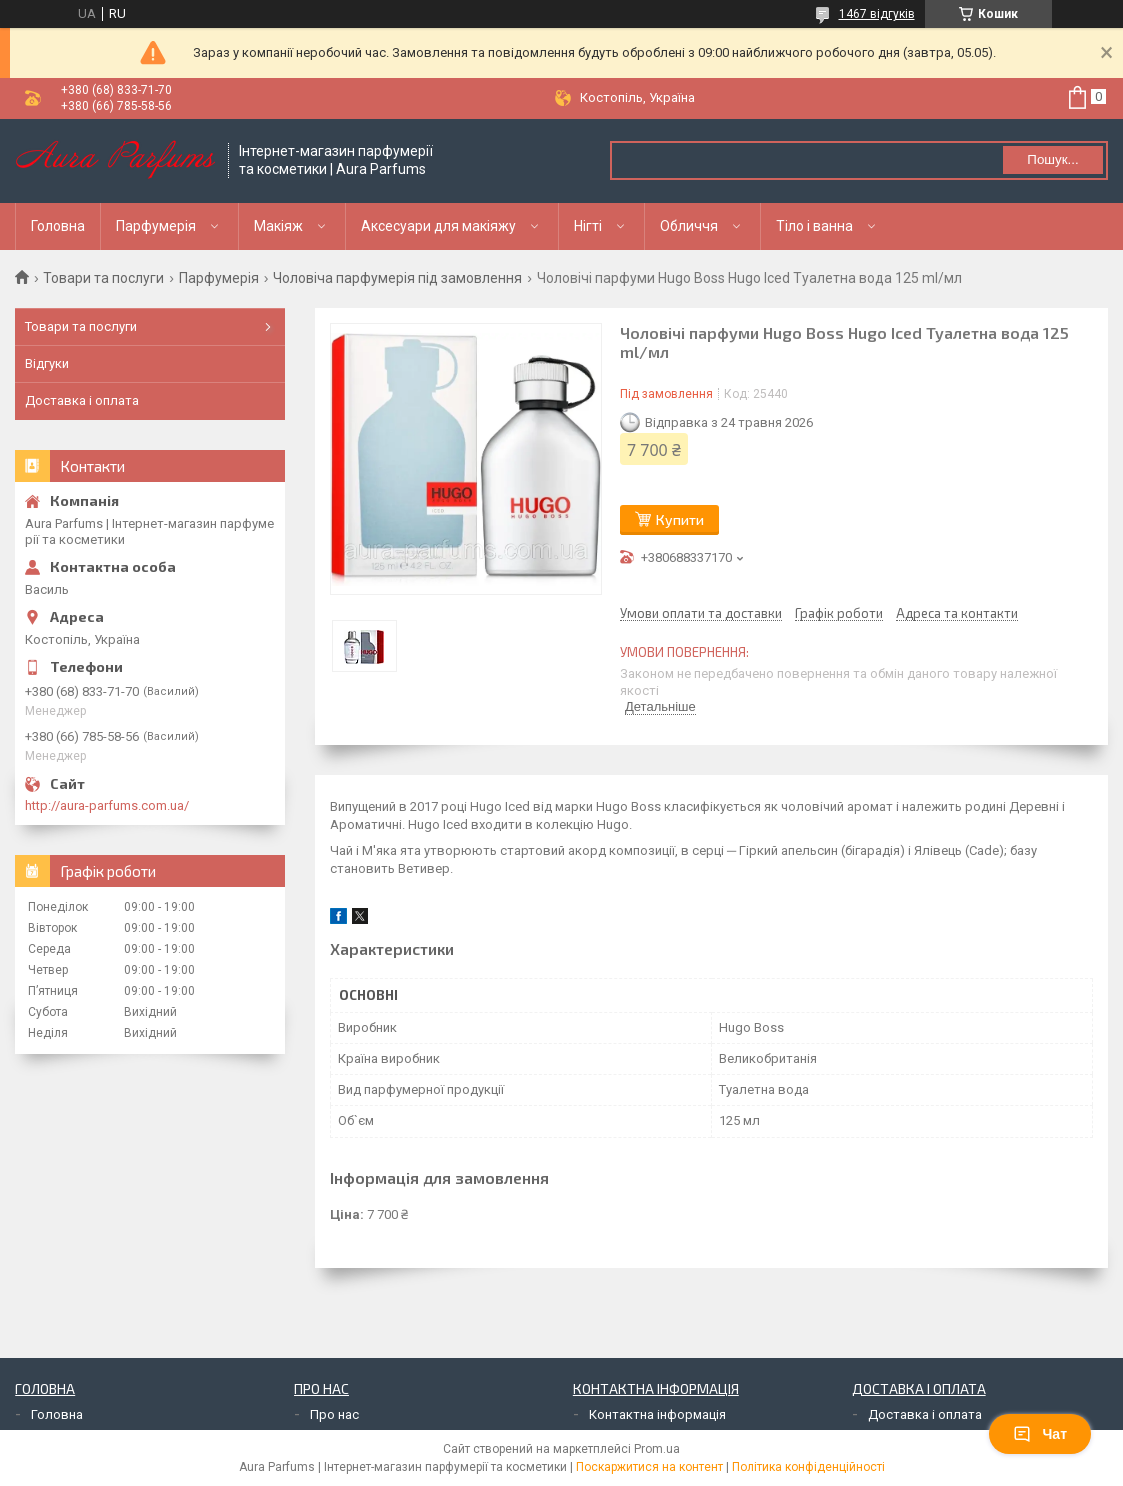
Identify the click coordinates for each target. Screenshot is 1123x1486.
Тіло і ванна (814, 226)
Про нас (334, 1414)
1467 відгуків (877, 14)
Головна (58, 226)
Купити (680, 519)
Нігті (588, 226)
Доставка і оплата (82, 400)
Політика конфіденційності (808, 1467)
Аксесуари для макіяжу (438, 226)
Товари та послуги (103, 278)
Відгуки (47, 363)
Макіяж (278, 226)
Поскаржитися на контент (649, 1467)
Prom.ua (657, 1449)
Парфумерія (156, 226)
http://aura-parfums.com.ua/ (107, 805)
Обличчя (689, 226)
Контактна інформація (657, 1414)
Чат (1040, 1434)
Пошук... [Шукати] (1052, 159)
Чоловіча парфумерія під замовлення (397, 278)
